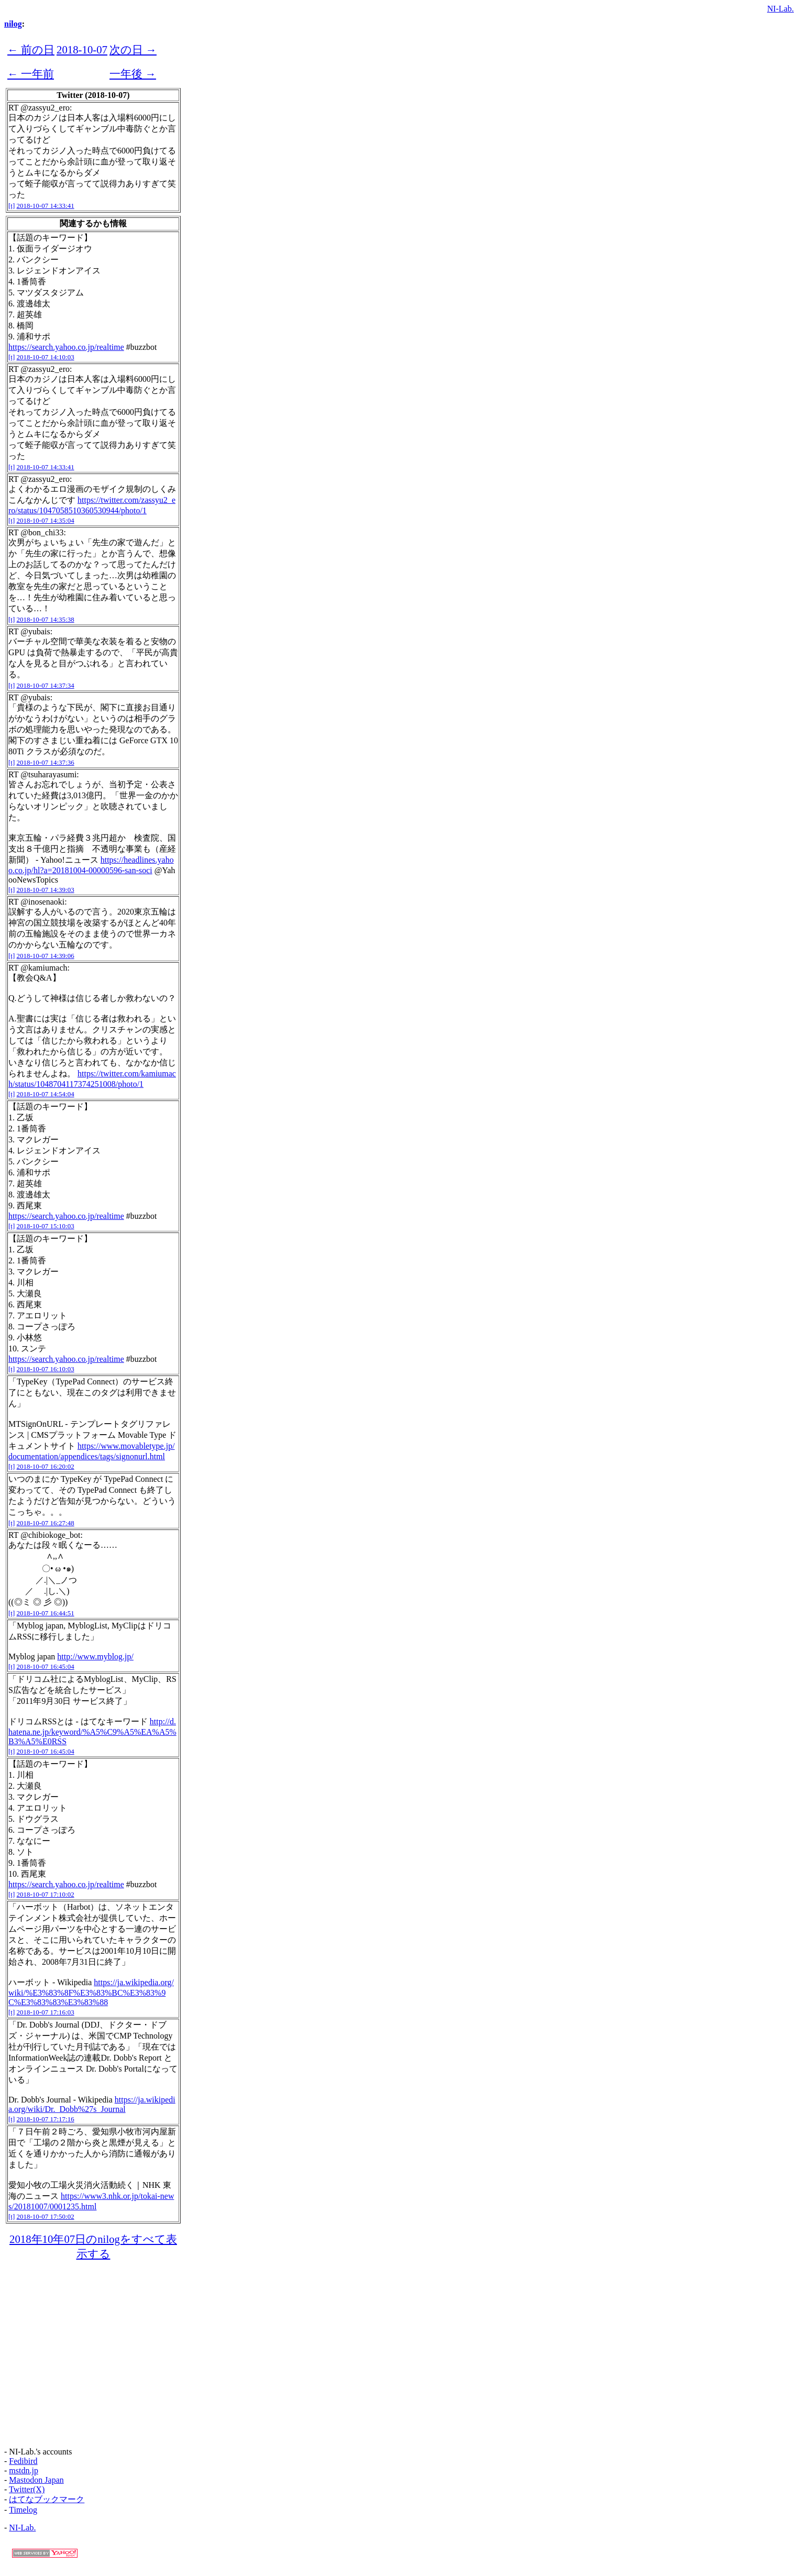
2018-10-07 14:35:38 (45, 619)
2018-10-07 (82, 49)
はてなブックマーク (46, 2499)
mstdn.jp (23, 2470)
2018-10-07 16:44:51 (45, 1613)
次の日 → (133, 49)
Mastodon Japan (36, 2479)
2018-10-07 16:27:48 (45, 1523)
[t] (11, 206)
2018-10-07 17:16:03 (45, 2012)
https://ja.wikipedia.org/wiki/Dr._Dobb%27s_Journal (91, 2104)
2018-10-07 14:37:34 (45, 685)
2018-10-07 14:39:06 (45, 956)
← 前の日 (30, 49)
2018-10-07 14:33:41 (45, 206)
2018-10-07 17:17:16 (45, 2119)
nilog (13, 23)
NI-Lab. (780, 8)
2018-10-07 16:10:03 (45, 1369)
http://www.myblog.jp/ (95, 1656)
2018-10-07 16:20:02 (45, 1466)
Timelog (23, 2509)
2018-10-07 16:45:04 (45, 1666)
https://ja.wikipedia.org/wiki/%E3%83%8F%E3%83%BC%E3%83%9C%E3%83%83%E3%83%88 (91, 1992)
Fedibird (23, 2461)
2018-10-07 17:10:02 (45, 1894)
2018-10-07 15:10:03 (45, 1226)
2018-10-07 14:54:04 (45, 1094)
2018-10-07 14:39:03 (45, 890)
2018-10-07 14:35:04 (45, 520)
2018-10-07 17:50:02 (45, 2216)
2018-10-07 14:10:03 (45, 357)
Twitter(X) (27, 2489)
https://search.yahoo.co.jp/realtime (66, 347)
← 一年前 (30, 74)
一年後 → (132, 74)
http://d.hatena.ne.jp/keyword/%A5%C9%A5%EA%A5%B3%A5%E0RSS (92, 1731)
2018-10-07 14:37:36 (45, 762)
